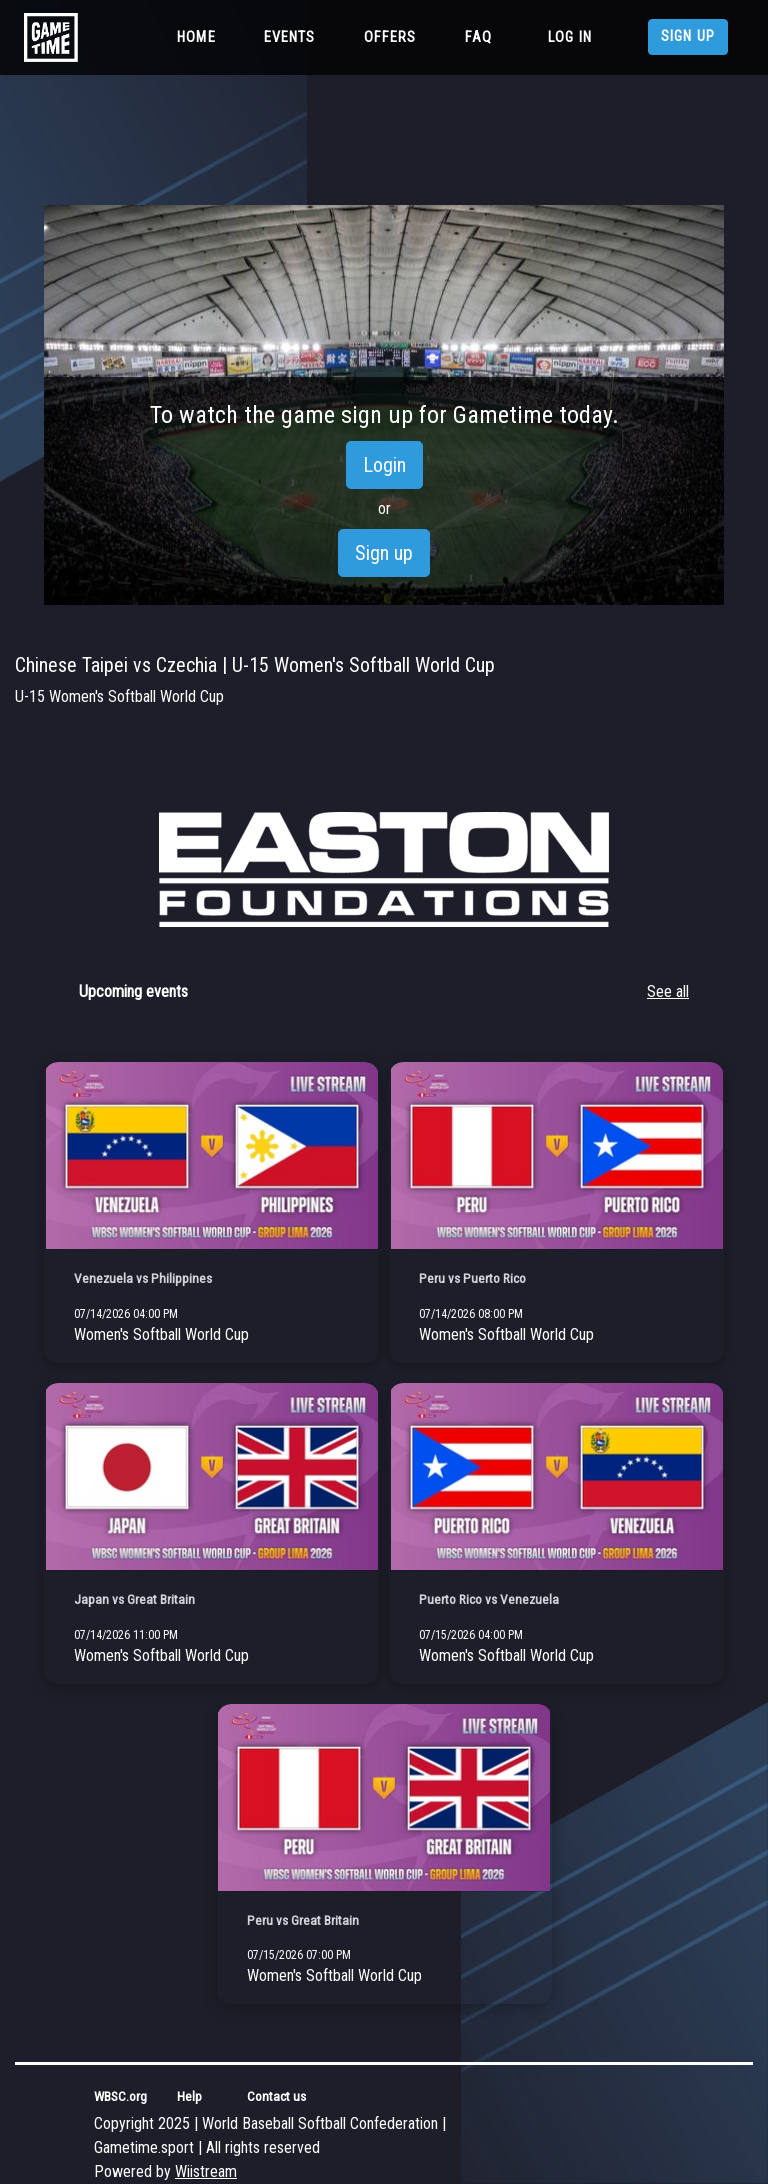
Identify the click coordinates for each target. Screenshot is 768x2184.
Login (384, 465)
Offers (390, 37)
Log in (570, 37)
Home (200, 36)
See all (668, 991)
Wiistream (206, 2171)
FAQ (478, 37)
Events (290, 37)
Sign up (688, 36)
